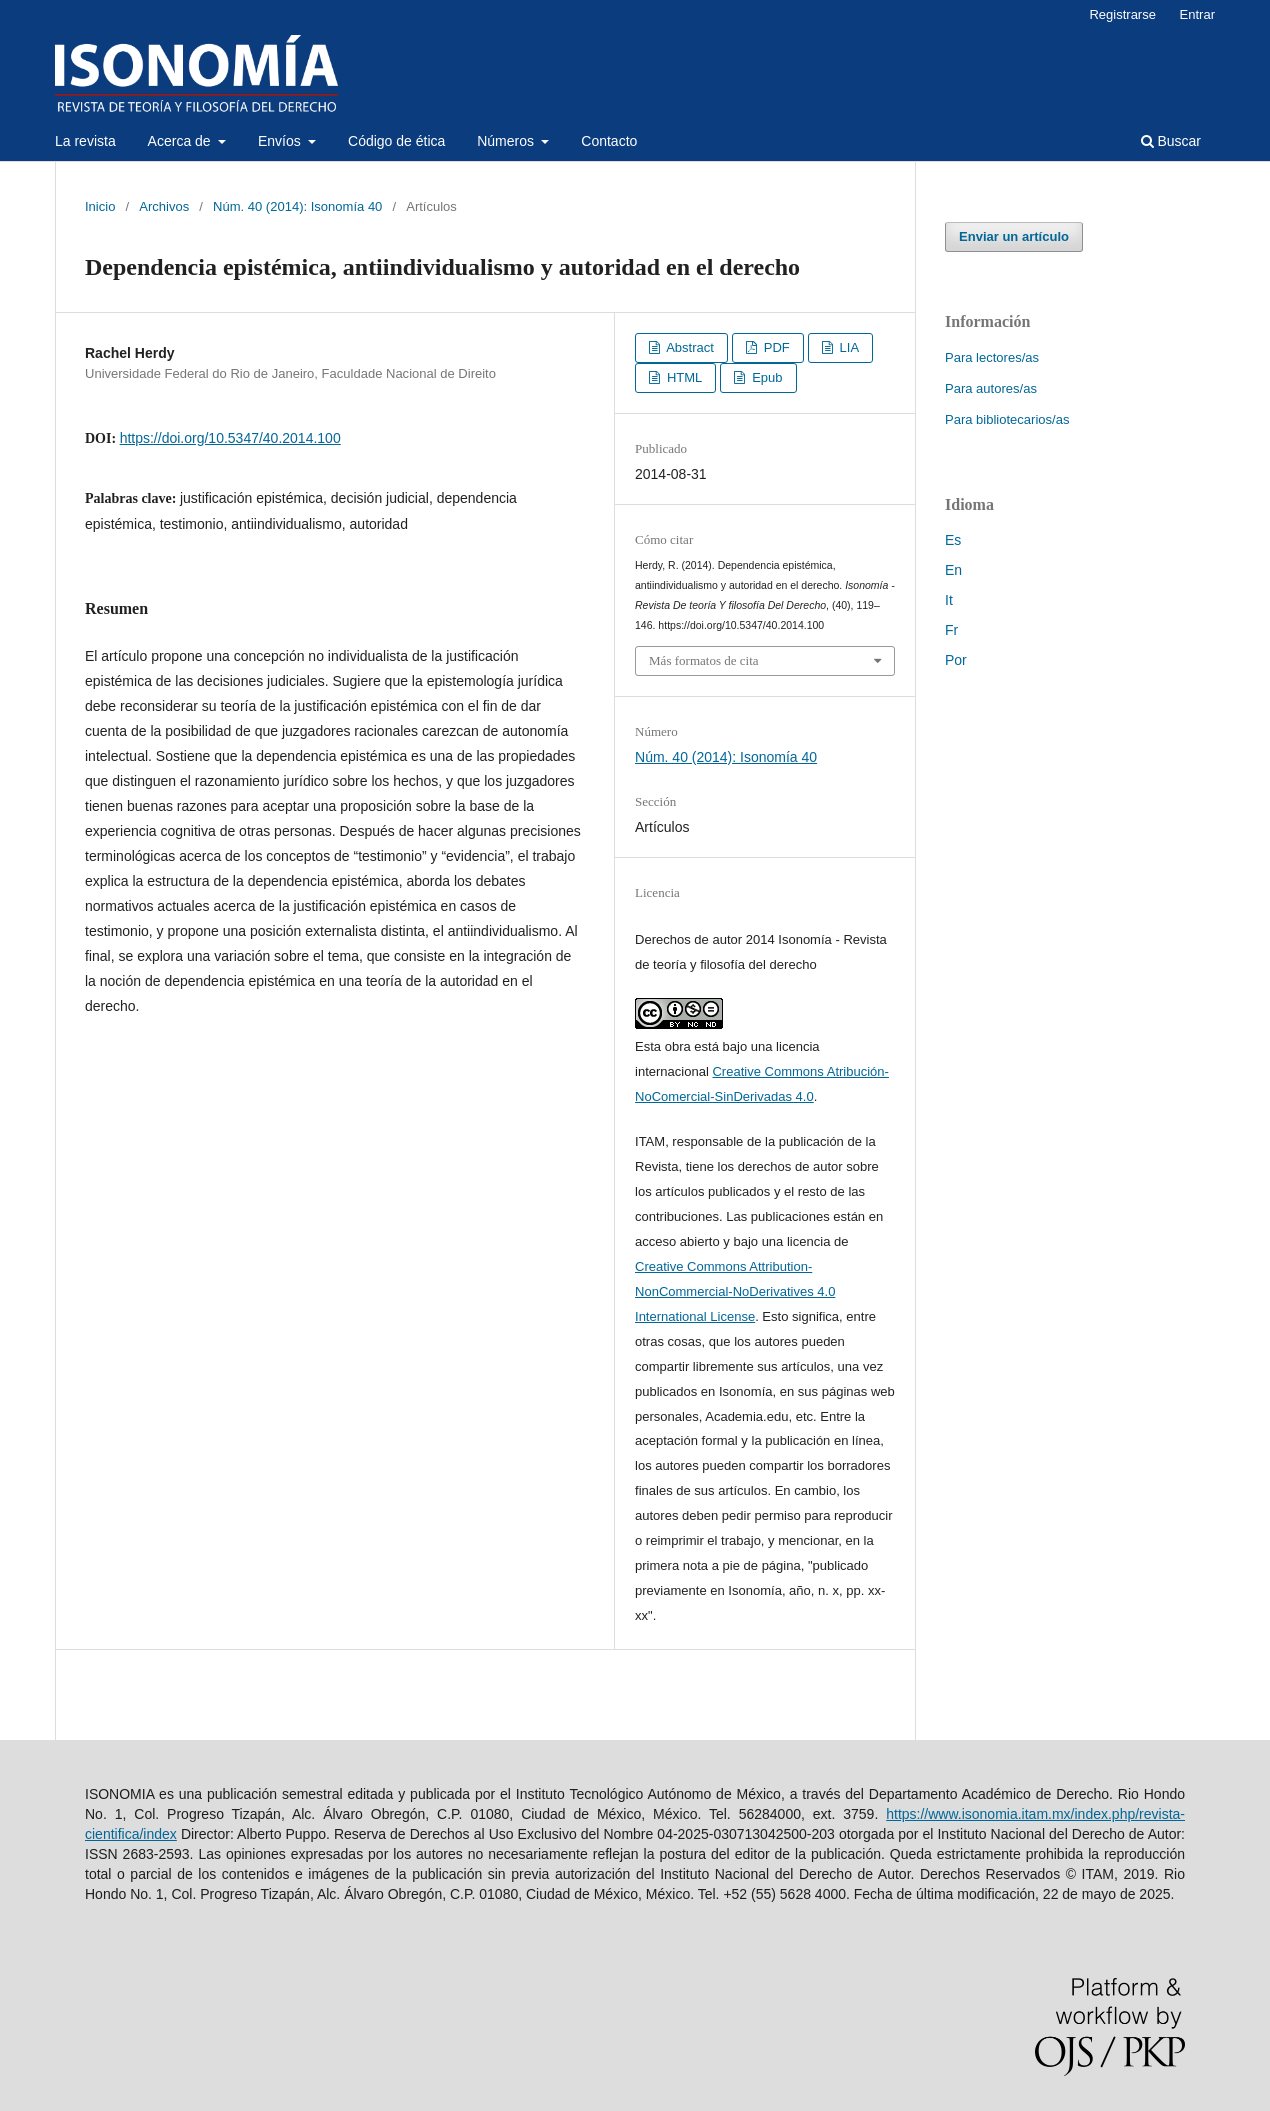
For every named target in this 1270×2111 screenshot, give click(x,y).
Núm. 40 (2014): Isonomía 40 (297, 206)
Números (507, 141)
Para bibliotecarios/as (1007, 419)
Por (956, 660)
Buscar (1171, 141)
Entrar (1197, 14)
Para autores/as (991, 388)
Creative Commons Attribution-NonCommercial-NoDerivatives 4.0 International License (735, 1291)
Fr (951, 630)
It (949, 600)
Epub (766, 377)
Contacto (609, 141)
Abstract (688, 347)
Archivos (164, 206)
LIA (847, 347)
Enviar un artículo (1014, 236)
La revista (85, 141)
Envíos (281, 141)
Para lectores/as (992, 357)
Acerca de (181, 141)
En (953, 570)
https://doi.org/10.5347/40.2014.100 (230, 438)
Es (953, 540)
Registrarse (1122, 14)
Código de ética (396, 141)
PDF (775, 347)
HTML (682, 377)
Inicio (100, 206)
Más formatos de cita (704, 660)
